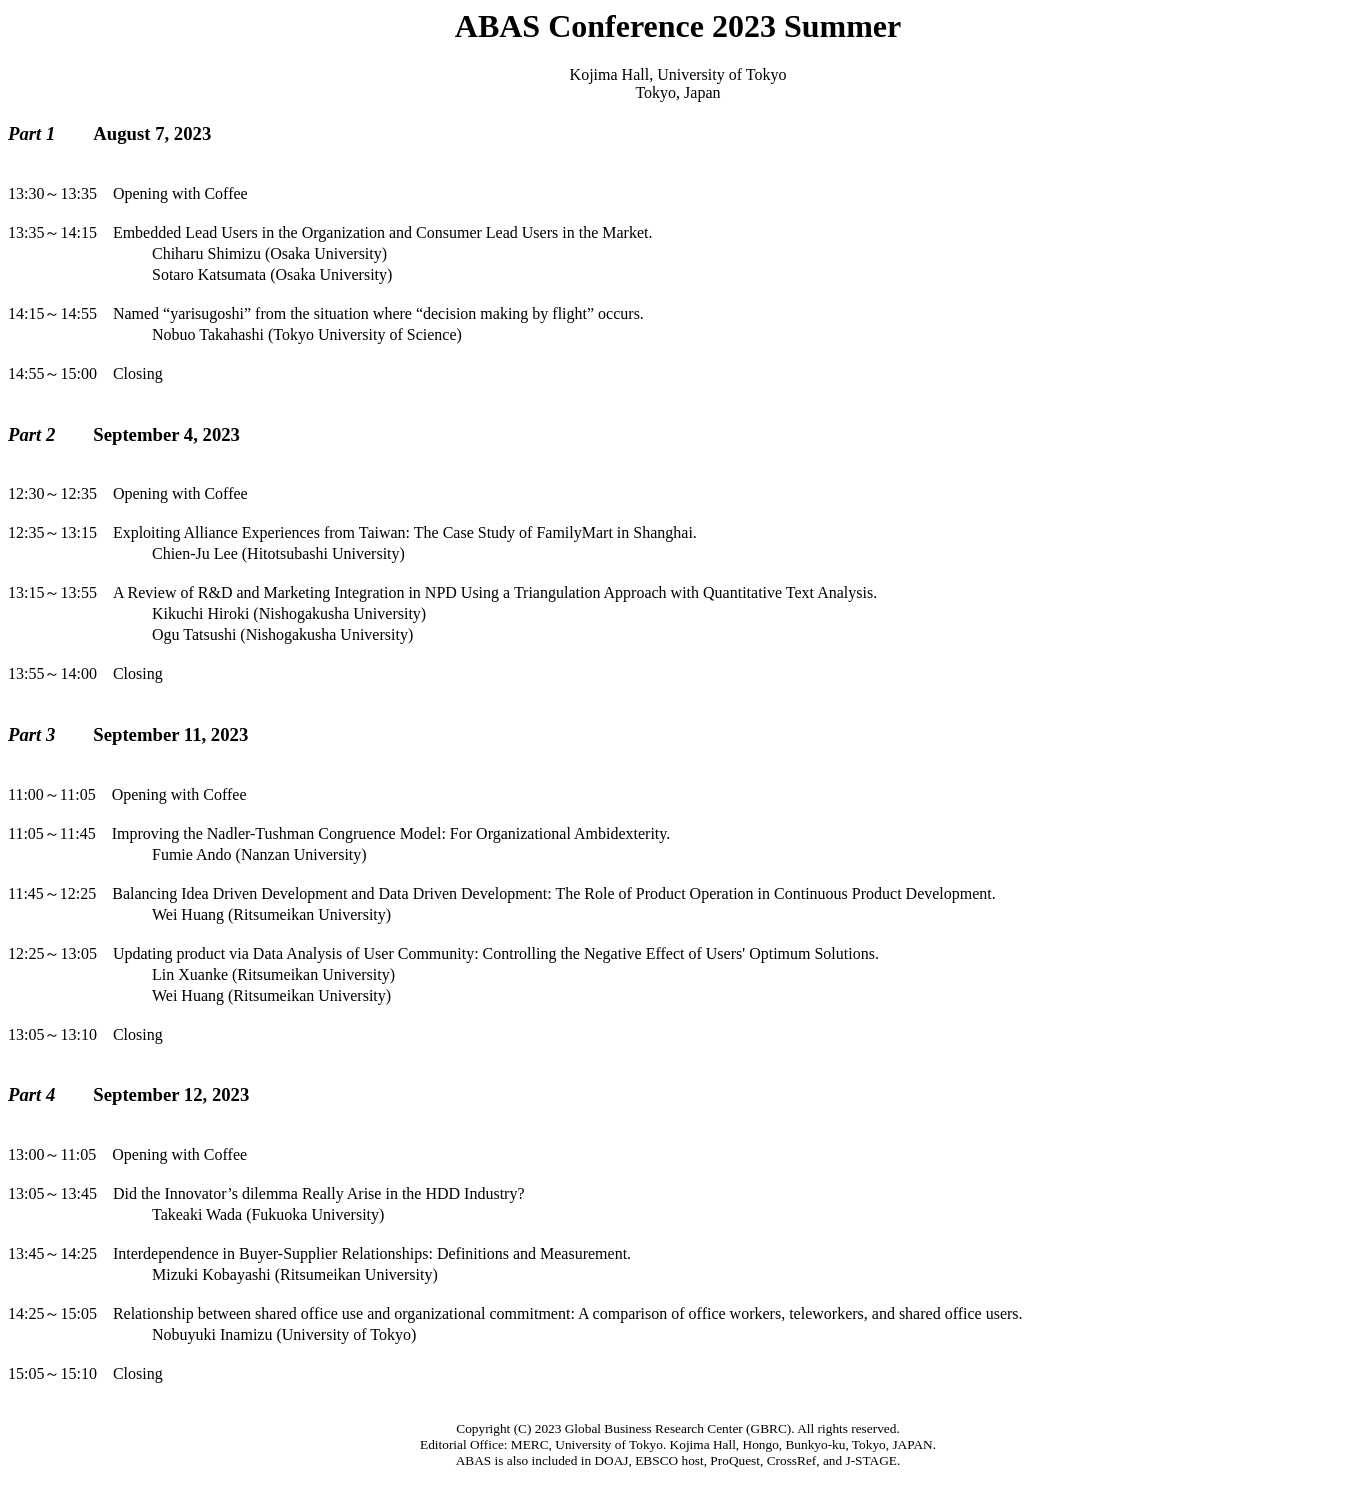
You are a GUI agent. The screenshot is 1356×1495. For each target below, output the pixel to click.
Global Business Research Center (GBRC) (678, 1428)
